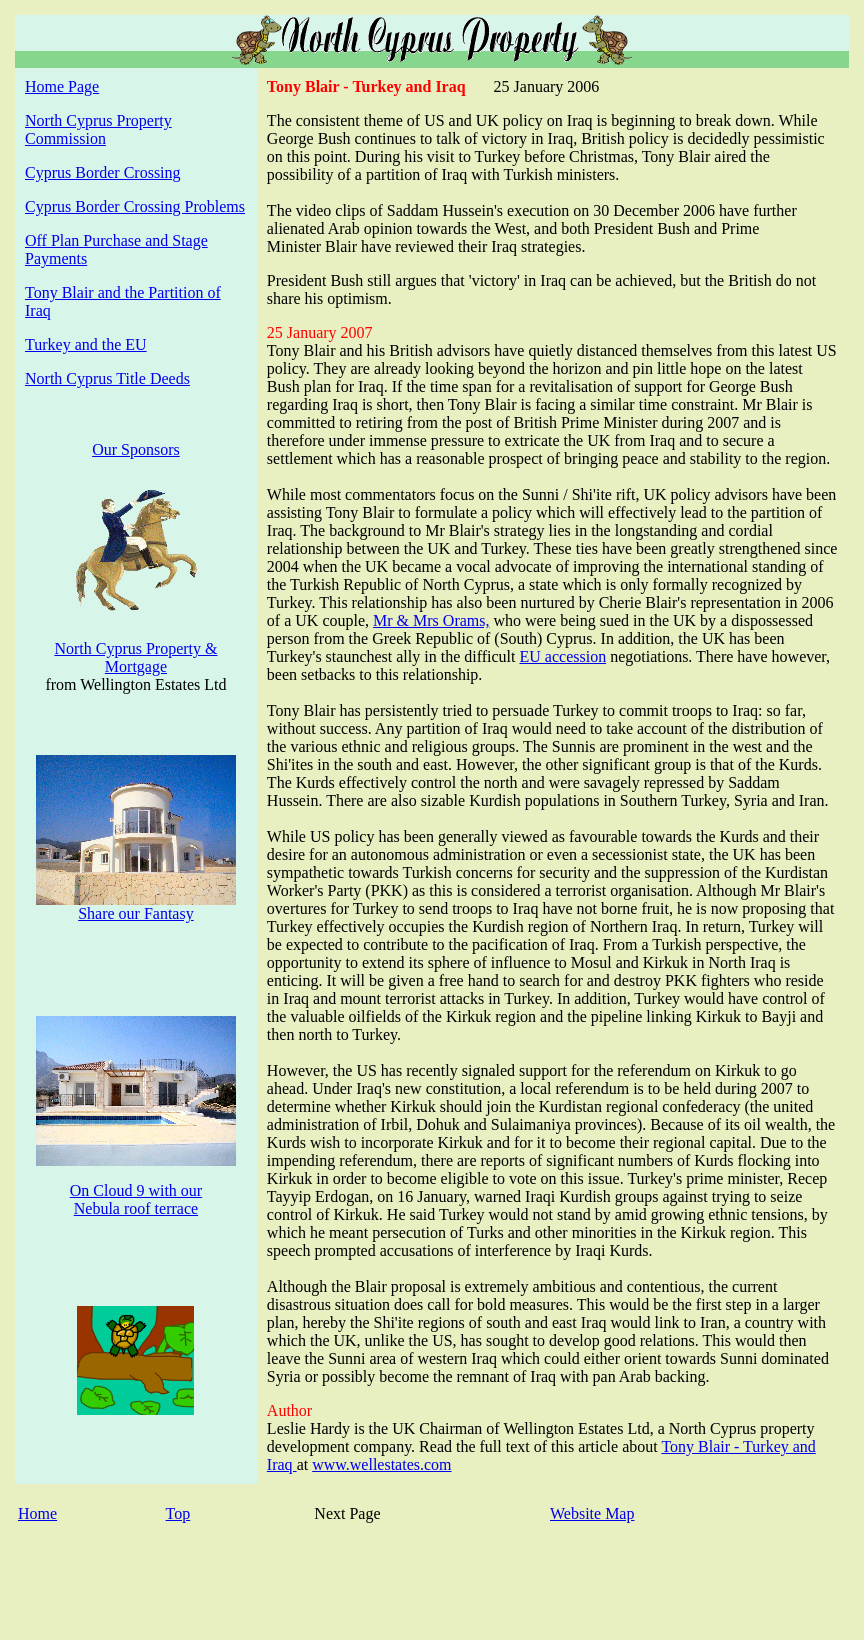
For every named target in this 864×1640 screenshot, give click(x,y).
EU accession (563, 656)
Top (178, 1513)
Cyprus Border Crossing (103, 172)
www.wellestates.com (381, 1464)
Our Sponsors (136, 449)
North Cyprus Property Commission (98, 129)
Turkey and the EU (86, 344)
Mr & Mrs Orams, (431, 620)
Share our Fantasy (136, 913)
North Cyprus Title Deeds (107, 378)
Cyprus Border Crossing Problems (135, 206)
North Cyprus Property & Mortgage (135, 657)
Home (37, 1513)
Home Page (62, 86)
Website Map (592, 1513)
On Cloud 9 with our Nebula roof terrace (136, 1199)
